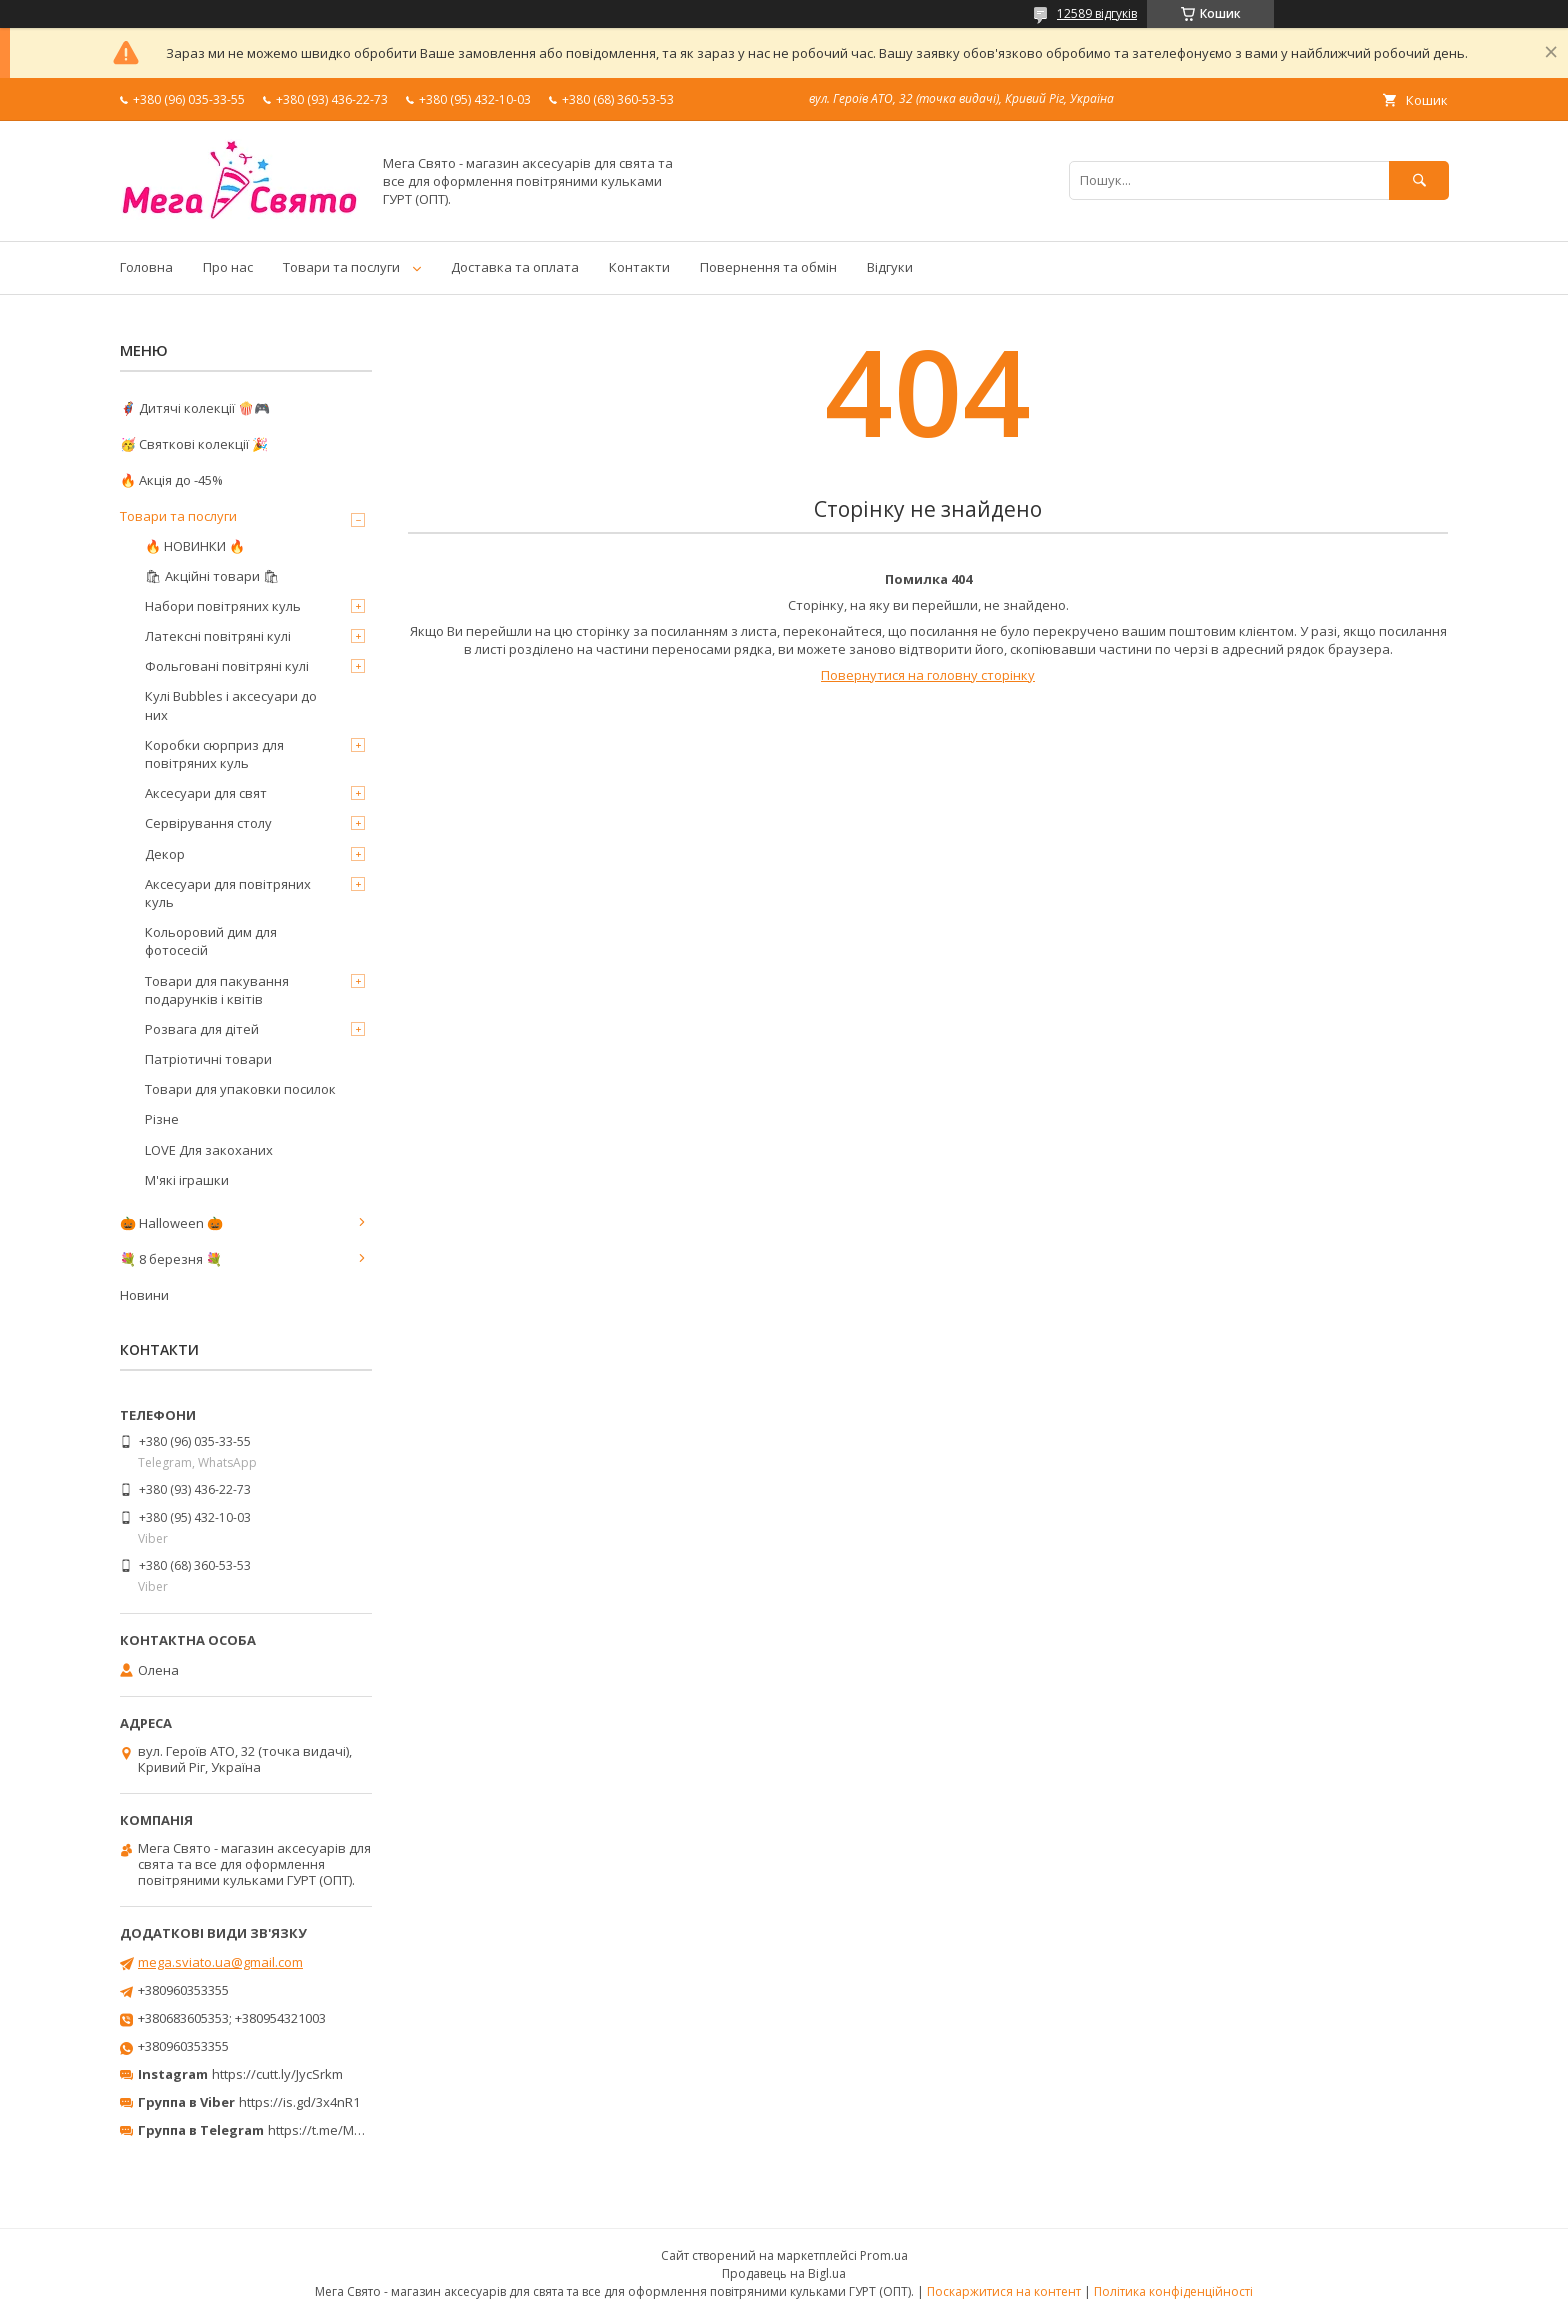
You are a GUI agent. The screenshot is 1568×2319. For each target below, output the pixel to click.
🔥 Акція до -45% (171, 480)
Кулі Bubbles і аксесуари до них (231, 705)
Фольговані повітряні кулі (227, 666)
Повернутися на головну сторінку (928, 675)
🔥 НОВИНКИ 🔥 (195, 546)
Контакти (639, 267)
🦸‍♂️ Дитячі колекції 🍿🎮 (195, 408)
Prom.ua (884, 2255)
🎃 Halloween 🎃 (171, 1223)
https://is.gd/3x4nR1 (299, 2102)
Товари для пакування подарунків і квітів (217, 990)
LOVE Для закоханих (209, 1150)
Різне (162, 1119)
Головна (146, 267)
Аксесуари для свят (206, 793)
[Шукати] (1419, 180)
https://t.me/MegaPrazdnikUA (358, 2130)
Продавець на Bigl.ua (784, 2273)
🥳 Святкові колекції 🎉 (194, 444)
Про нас (228, 267)
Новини (144, 1295)
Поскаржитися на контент (1004, 2291)
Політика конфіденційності (1173, 2291)
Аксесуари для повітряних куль (228, 893)
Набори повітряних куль (223, 606)
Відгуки (890, 267)
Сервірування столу (208, 823)
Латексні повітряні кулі (218, 636)
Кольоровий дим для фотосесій (211, 941)
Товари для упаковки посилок (240, 1089)
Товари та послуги (341, 267)
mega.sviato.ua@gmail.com (220, 1962)
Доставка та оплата (515, 267)
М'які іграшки (187, 1180)
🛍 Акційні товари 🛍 (212, 576)
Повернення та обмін (768, 267)
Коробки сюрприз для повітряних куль (214, 754)
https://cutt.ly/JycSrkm (277, 2074)
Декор (165, 854)
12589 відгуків (1097, 13)
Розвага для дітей (202, 1029)
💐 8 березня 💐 (171, 1259)
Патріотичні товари (208, 1059)
